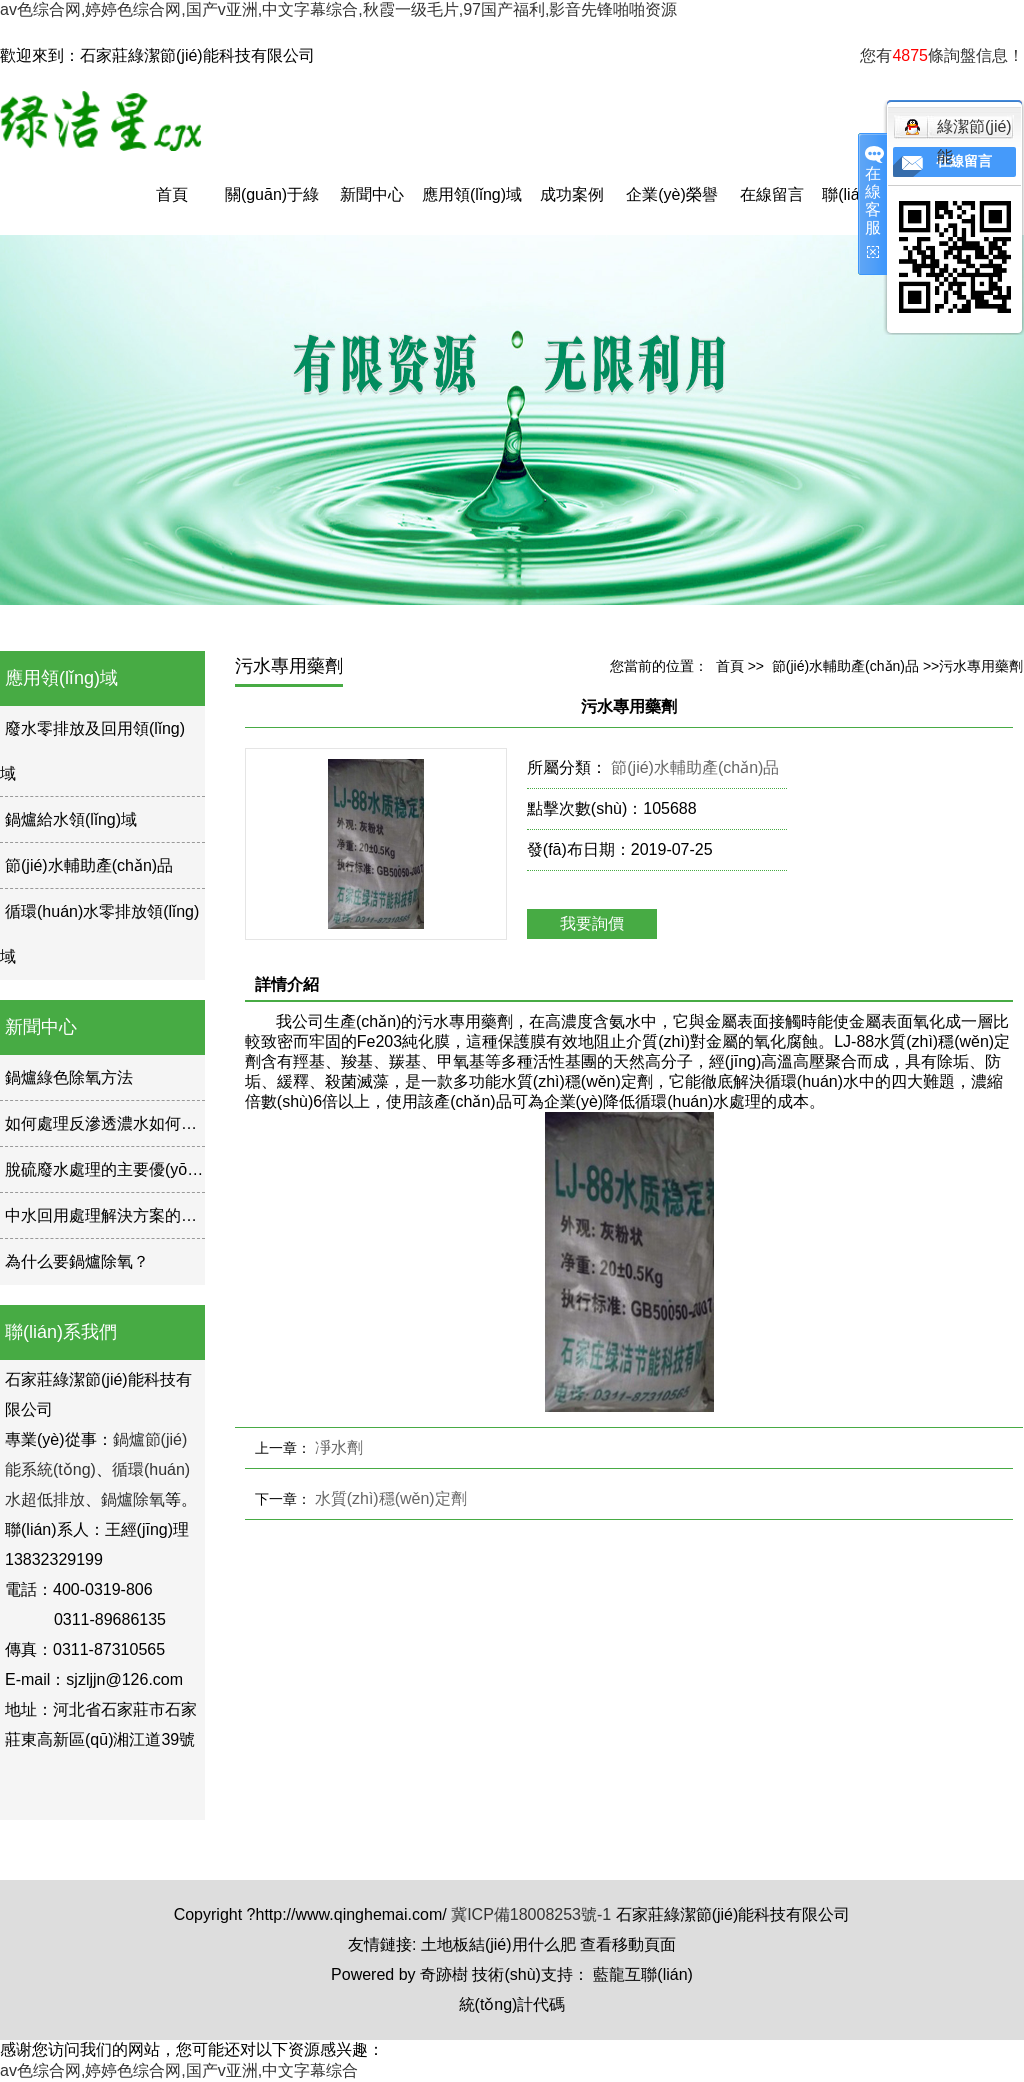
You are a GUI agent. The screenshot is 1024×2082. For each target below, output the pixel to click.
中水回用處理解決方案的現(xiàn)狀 (129, 1215)
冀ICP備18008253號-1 (531, 1914)
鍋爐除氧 (133, 1499)
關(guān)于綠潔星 (272, 210)
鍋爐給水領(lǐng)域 (71, 819)
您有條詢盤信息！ (942, 55)
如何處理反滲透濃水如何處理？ (117, 1123)
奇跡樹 (444, 1974)
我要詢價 (592, 923)
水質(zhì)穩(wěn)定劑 (391, 1498)
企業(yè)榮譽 (672, 194)
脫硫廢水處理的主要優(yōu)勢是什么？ (143, 1169)
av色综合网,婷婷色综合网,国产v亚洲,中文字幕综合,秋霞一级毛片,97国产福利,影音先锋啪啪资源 (338, 9)
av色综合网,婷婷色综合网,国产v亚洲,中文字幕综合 (179, 2070)
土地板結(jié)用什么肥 (498, 1944)
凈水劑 (339, 1447)
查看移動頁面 (628, 1944)
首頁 (172, 194)
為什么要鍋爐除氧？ (77, 1261)
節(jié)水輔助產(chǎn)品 (89, 865)
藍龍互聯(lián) (643, 1974)
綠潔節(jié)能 (958, 130)
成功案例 (572, 194)
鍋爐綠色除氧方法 (69, 1077)
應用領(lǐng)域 (472, 194)
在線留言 (772, 194)
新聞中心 (372, 194)
